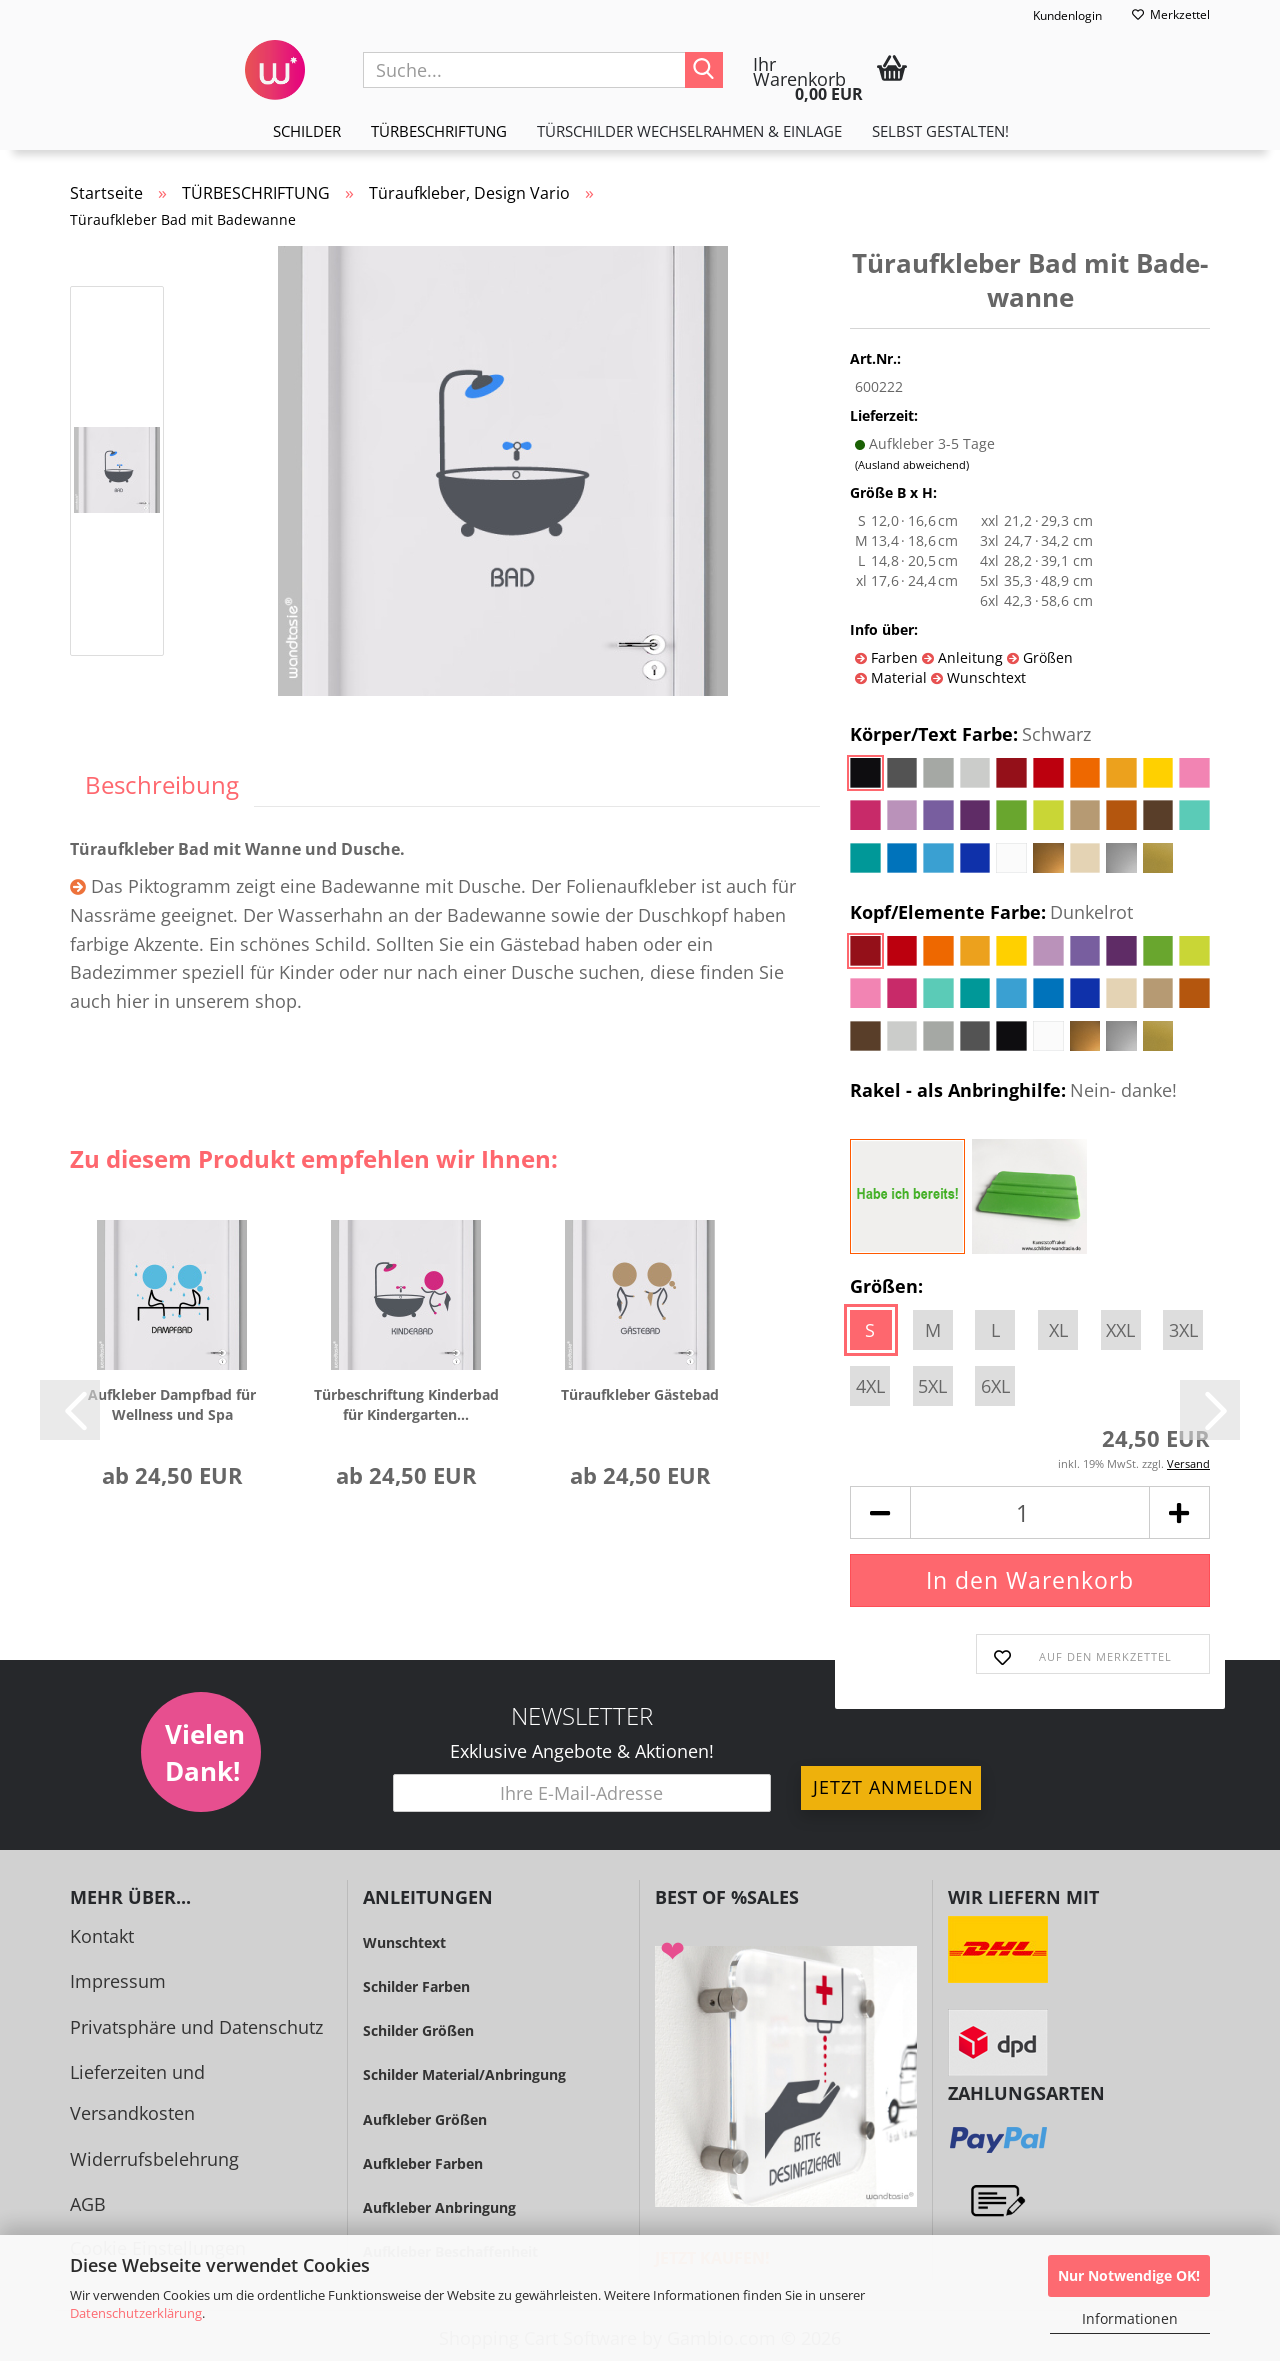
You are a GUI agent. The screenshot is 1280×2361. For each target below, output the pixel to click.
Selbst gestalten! (940, 131)
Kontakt (102, 1936)
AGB (88, 2204)
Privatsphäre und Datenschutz (196, 2027)
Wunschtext (984, 677)
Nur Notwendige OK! (1129, 2275)
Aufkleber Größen (425, 2119)
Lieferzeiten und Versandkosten (137, 2092)
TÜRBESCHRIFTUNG (439, 131)
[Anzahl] (1030, 1512)
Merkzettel (1171, 14)
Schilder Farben (416, 1986)
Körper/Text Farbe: (970, 735)
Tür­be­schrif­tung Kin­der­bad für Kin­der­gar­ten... (406, 1404)
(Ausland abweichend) (912, 464)
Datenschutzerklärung (136, 2313)
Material (897, 677)
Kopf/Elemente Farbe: (991, 913)
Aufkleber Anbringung (439, 2207)
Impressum (118, 1981)
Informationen (1130, 2318)
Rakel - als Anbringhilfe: (1013, 1091)
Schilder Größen (418, 2030)
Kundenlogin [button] (1054, 16)
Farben (892, 657)
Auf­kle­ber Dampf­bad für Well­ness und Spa (172, 1404)
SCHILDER (307, 131)
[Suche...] (704, 70)
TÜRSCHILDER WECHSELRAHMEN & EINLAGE (689, 131)
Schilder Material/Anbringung (464, 2074)
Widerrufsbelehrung (154, 2159)
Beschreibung (162, 784)
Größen (1046, 657)
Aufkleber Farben (423, 2163)
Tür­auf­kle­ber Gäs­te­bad (640, 1394)
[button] (70, 1410)
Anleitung (968, 657)
